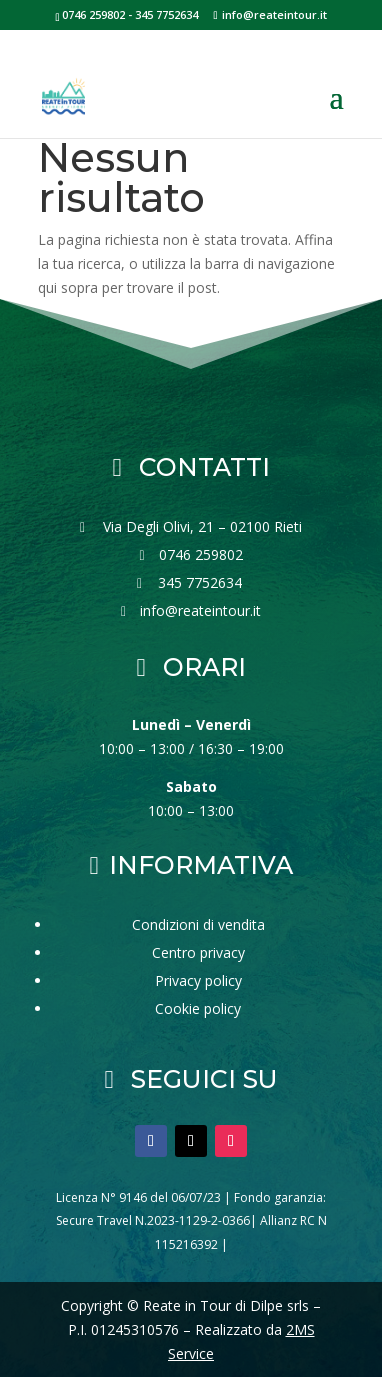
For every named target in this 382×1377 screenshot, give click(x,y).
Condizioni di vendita (198, 924)
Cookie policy (198, 1008)
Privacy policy (198, 980)
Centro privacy (198, 952)
